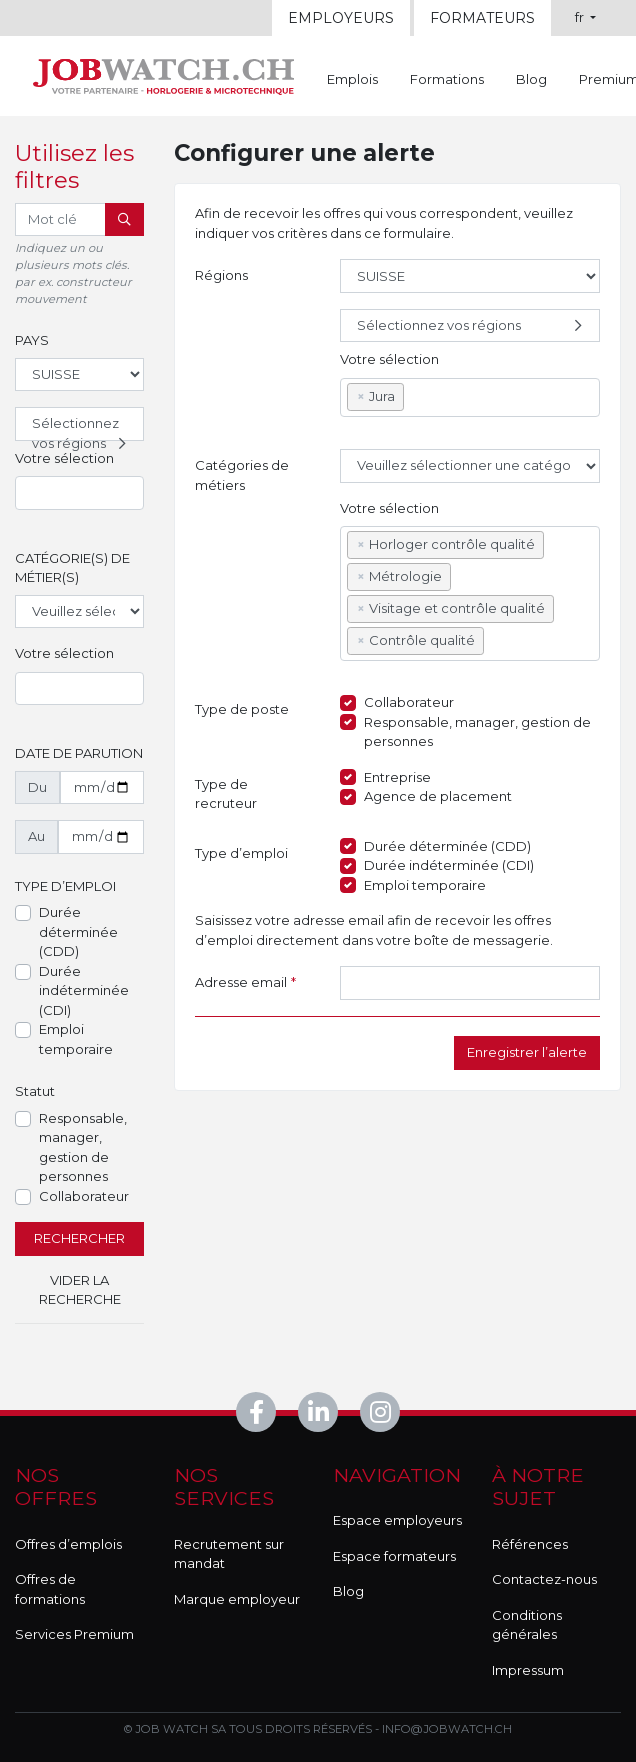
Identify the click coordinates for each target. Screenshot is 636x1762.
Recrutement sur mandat (229, 1554)
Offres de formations (50, 1589)
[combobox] (79, 493)
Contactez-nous (544, 1579)
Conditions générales (527, 1625)
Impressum (528, 1670)
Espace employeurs (397, 1520)
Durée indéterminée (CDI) (84, 990)
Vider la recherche (80, 1290)
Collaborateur (84, 1196)
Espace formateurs (394, 1556)
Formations (447, 79)
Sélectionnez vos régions (81, 428)
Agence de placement (438, 796)
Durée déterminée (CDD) (78, 931)
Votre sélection (64, 458)
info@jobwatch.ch (447, 1729)
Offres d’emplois (68, 1544)
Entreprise (397, 777)
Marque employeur (237, 1599)
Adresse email (245, 983)
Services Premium (74, 1634)
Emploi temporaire (76, 1039)
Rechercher (79, 1238)
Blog (531, 79)
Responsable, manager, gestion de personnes (83, 1147)
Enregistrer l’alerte (527, 1052)
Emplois (352, 79)
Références (530, 1544)
